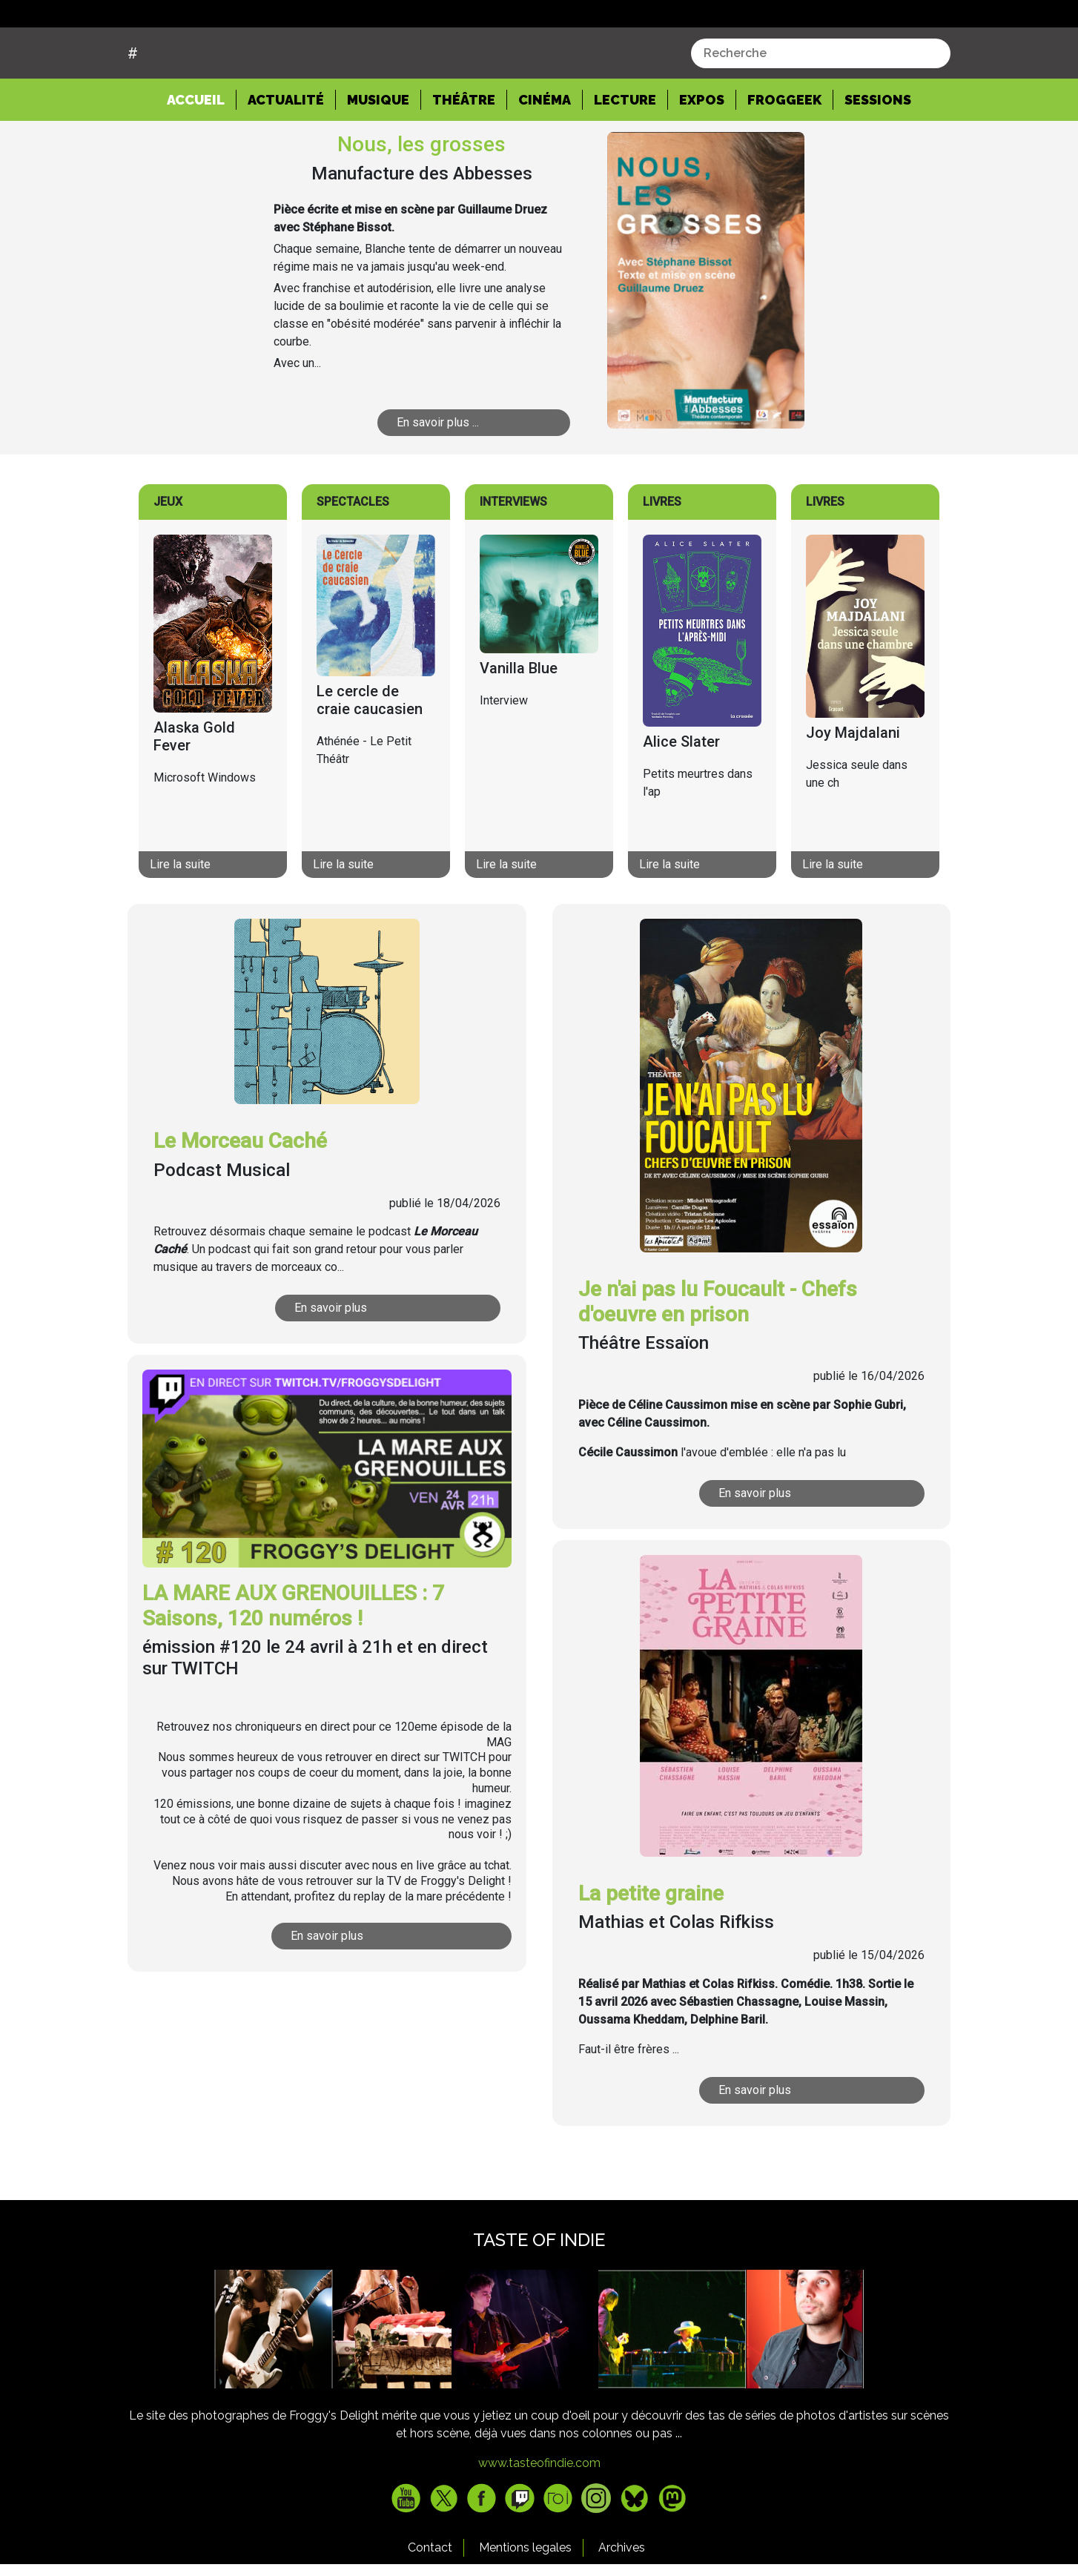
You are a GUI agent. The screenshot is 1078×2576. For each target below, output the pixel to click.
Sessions (877, 156)
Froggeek (784, 156)
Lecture (625, 156)
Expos (701, 156)
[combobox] (820, 109)
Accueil (202, 155)
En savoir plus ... (438, 479)
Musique (378, 156)
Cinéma (544, 156)
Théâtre (463, 156)
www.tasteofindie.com (539, 2519)
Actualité (286, 156)
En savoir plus (330, 1364)
